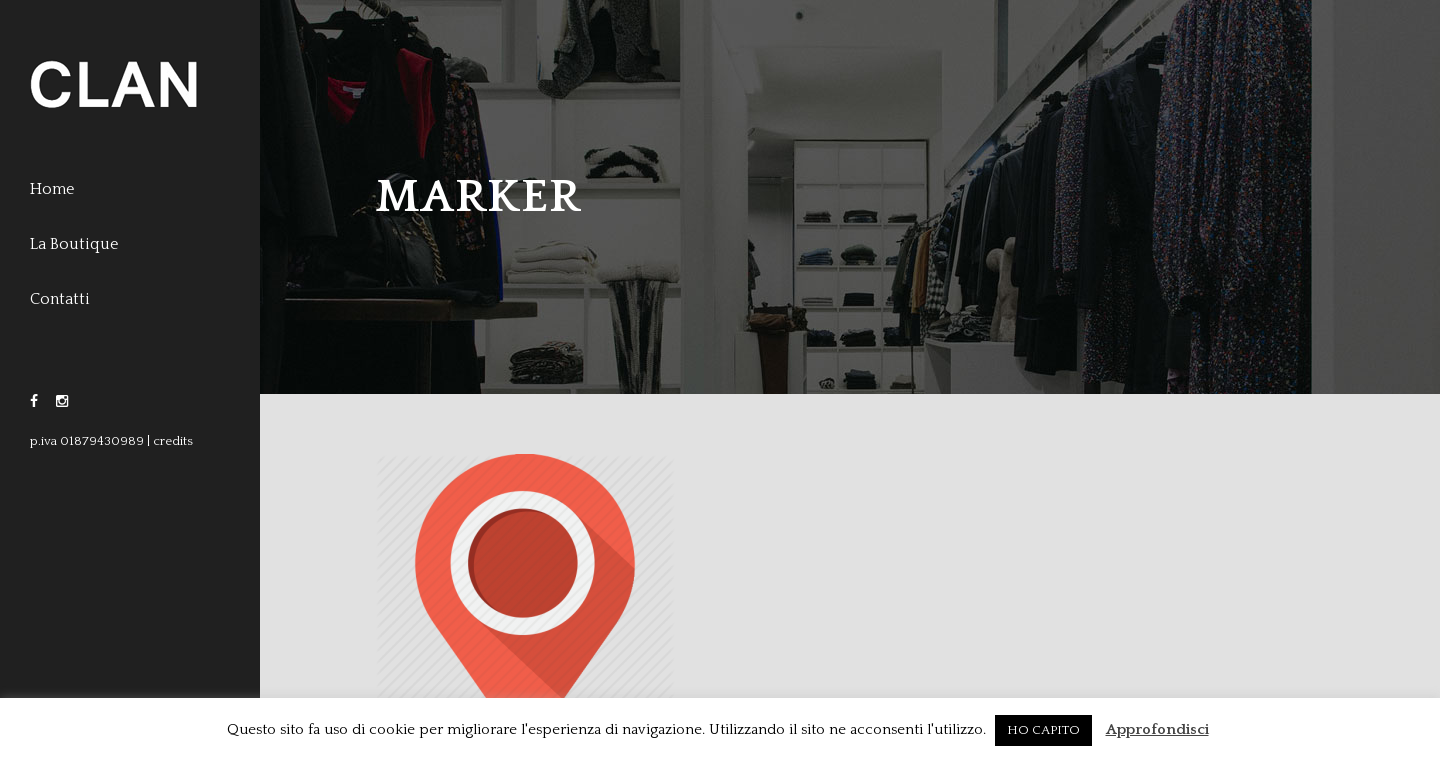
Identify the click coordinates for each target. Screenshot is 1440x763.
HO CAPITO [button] (1043, 730)
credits (173, 441)
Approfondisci (1157, 729)
